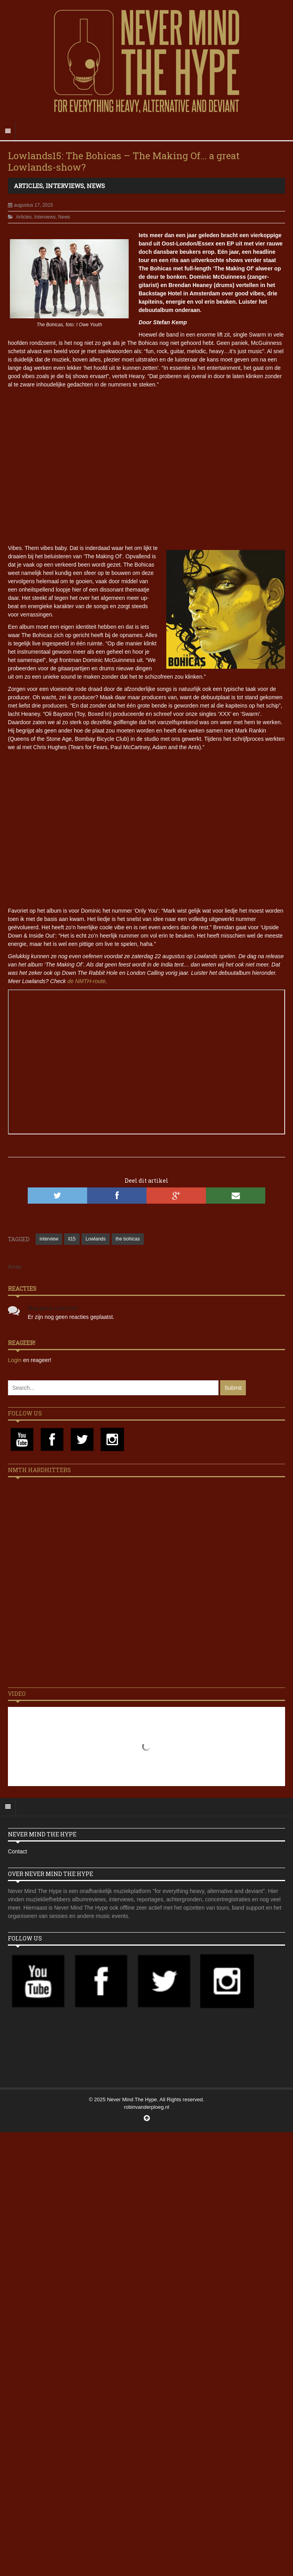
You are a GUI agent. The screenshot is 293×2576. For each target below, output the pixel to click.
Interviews (65, 186)
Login (15, 1360)
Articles (28, 186)
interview (49, 1239)
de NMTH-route (86, 981)
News (96, 186)
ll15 (72, 1239)
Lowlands (96, 1239)
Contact (17, 1851)
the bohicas (128, 1239)
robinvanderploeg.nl (146, 2107)
